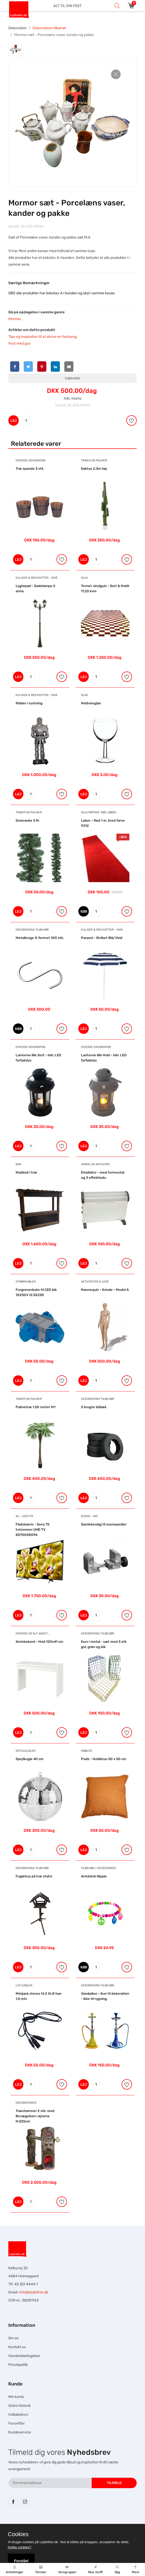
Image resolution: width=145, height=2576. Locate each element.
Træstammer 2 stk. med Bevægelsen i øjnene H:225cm (35, 2116)
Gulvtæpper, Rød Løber (98, 812)
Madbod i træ (26, 1172)
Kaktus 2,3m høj (94, 469)
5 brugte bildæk (93, 1407)
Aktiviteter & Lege (95, 1281)
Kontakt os (17, 2347)
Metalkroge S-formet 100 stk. (40, 938)
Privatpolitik (18, 2365)
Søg (117, 2570)
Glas (84, 695)
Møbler (86, 1751)
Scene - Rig (89, 1516)
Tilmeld (114, 2483)
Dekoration (17, 28)
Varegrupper (67, 2570)
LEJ (13, 421)
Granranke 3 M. (28, 820)
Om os (13, 2338)
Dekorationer (26, 2102)
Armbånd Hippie (94, 1876)
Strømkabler (26, 1281)
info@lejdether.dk (33, 2292)
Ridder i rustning (29, 703)
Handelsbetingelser (24, 2356)
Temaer (40, 2570)
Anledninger (14, 2570)
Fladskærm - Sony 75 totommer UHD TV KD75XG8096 (32, 1529)
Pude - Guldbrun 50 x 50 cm (103, 1759)
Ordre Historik (19, 2405)
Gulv (84, 577)
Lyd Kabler (24, 1985)
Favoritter (16, 2423)
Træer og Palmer (94, 460)
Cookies (18, 2534)
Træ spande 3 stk (29, 469)
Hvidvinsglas (91, 703)
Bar (18, 1164)
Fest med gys (19, 343)
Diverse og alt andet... (33, 1633)
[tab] (15, 49)
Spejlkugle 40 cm (29, 1759)
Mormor (14, 319)
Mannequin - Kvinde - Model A (105, 1290)
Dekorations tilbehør (49, 28)
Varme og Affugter (95, 1164)
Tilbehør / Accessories (98, 1868)
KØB (83, 911)
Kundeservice (19, 2432)
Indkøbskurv (18, 2414)
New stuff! (95, 2570)
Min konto (16, 2397)
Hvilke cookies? (19, 2547)
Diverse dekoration (31, 460)
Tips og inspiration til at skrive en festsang (42, 336)
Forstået (21, 2561)
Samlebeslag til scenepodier (104, 1524)
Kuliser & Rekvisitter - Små (36, 577)
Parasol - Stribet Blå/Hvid (101, 938)
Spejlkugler (25, 1751)
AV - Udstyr (24, 1516)
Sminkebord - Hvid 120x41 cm (39, 1642)
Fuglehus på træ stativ (34, 1876)
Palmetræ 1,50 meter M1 (35, 1407)
